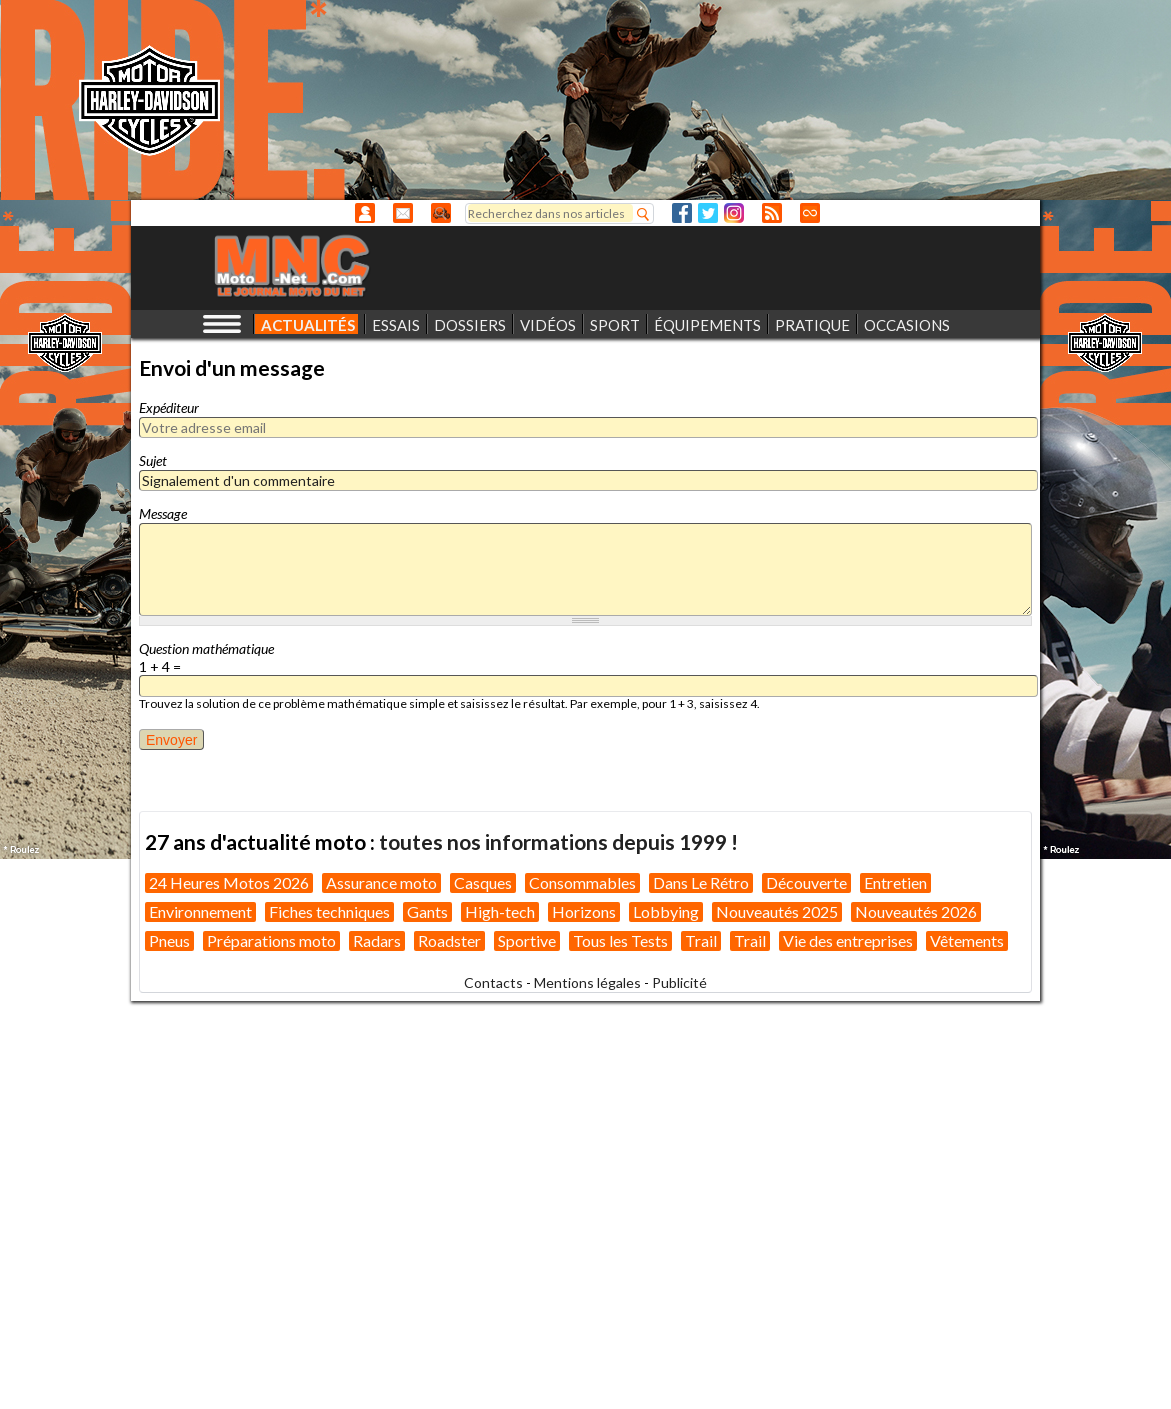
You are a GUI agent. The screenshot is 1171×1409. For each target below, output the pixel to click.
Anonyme (365, 213)
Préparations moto (271, 940)
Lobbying (666, 911)
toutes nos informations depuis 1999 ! (558, 841)
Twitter (708, 213)
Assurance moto (381, 882)
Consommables (582, 882)
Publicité (679, 982)
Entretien (895, 882)
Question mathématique (206, 648)
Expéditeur (169, 407)
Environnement (200, 911)
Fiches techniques (329, 911)
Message (163, 513)
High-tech (500, 911)
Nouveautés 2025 (777, 911)
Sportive (527, 940)
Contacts (493, 982)
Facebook (682, 213)
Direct (810, 213)
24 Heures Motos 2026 (229, 882)
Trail (701, 940)
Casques (483, 882)
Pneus (169, 940)
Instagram (734, 213)
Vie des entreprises (848, 940)
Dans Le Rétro (701, 882)
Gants (427, 911)
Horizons (584, 911)
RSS (772, 213)
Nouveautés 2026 (916, 911)
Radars (377, 940)
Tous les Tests (620, 940)
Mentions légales (587, 982)
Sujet (153, 460)
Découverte (806, 882)
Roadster (449, 940)
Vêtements (967, 940)
